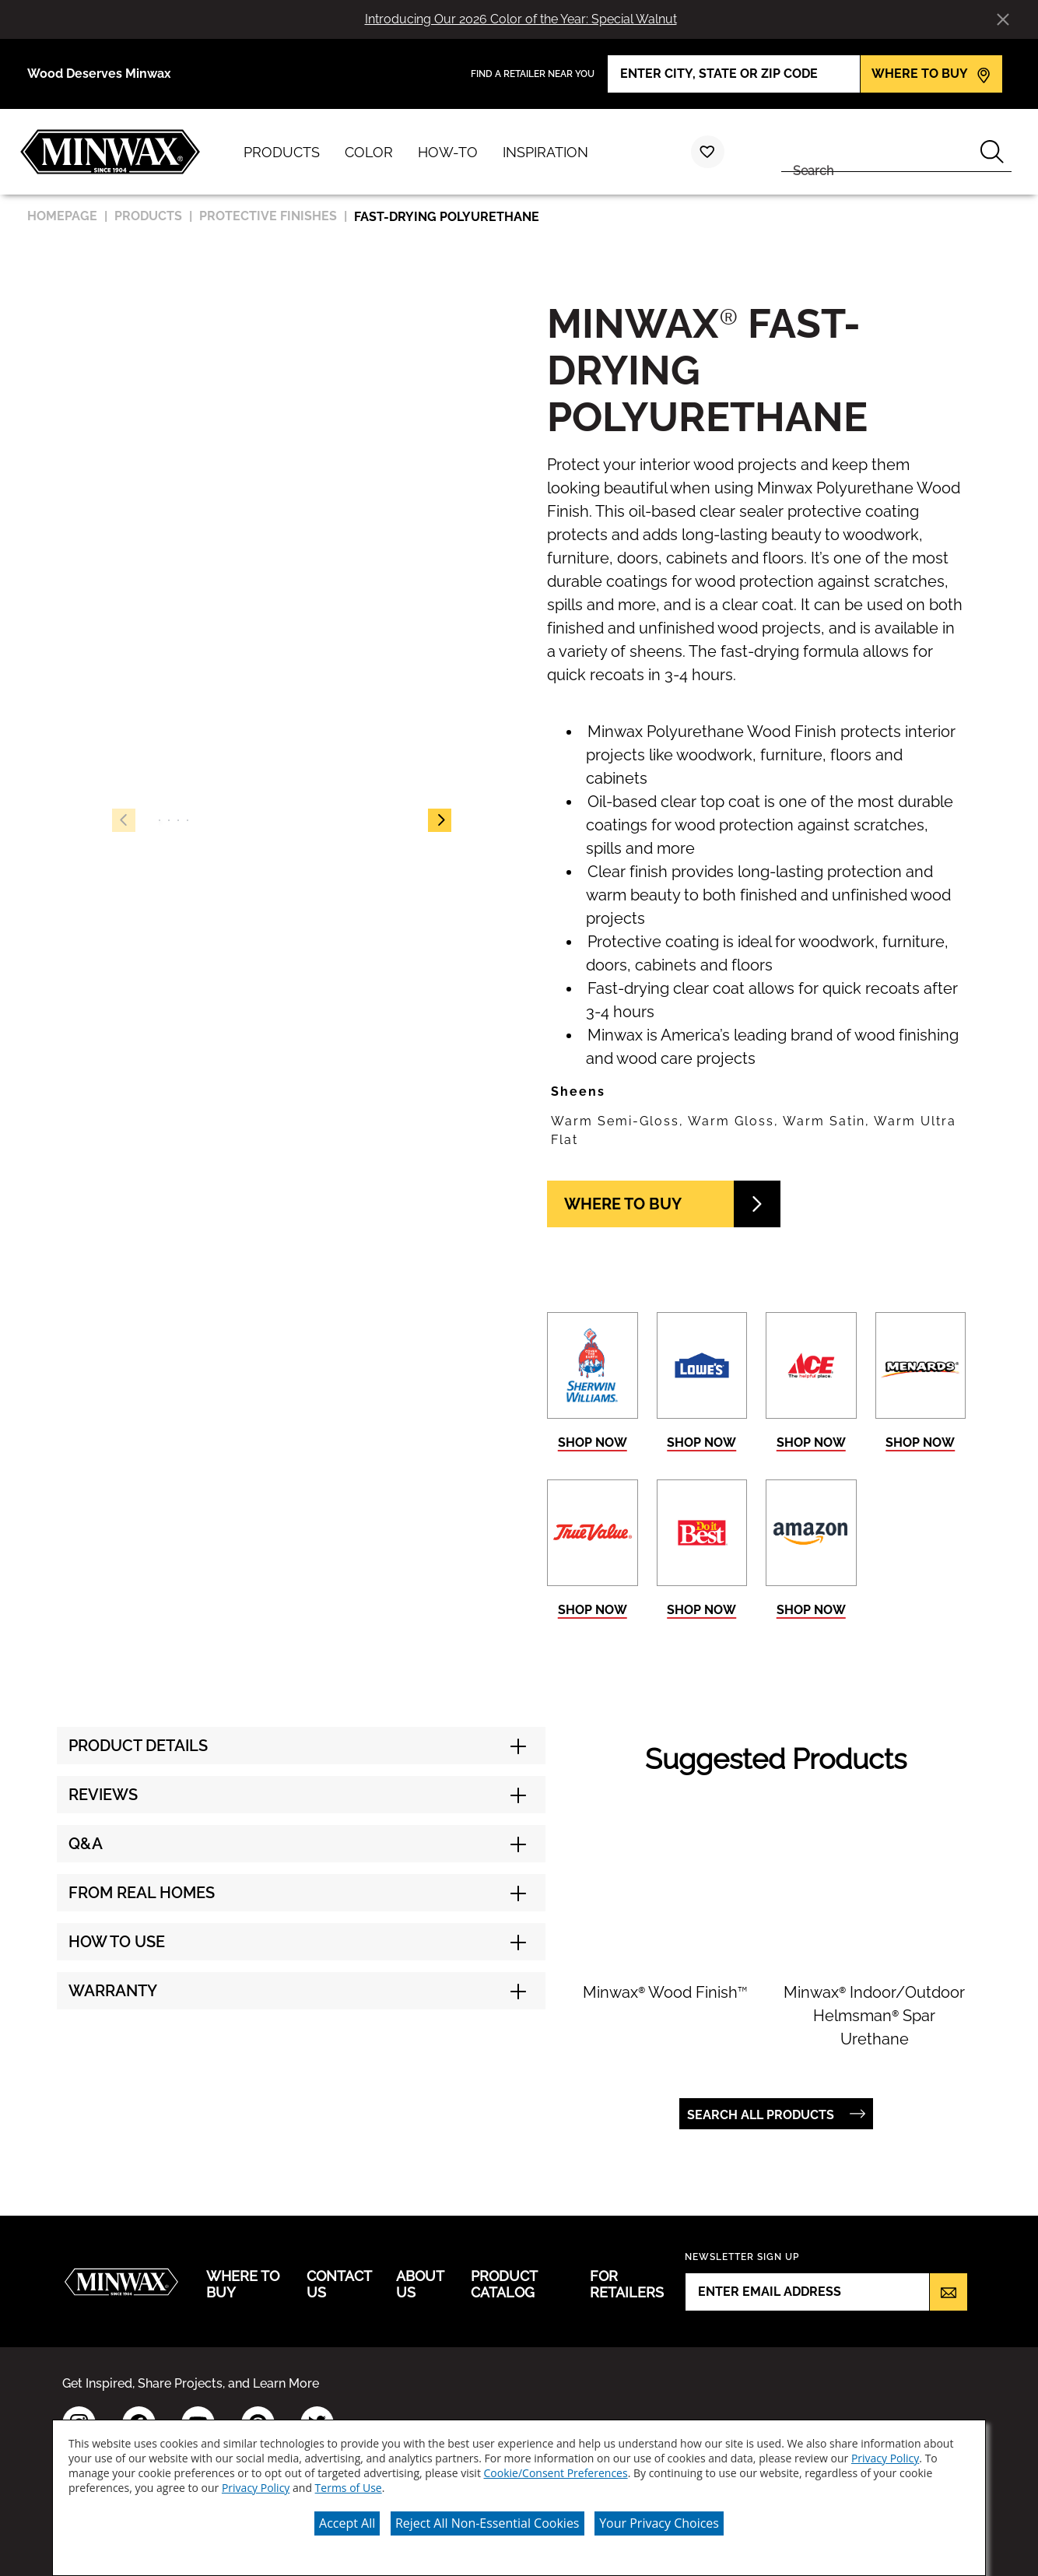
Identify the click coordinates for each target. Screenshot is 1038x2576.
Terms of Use (348, 2487)
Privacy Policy (885, 2458)
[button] (439, 820)
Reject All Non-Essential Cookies (487, 2523)
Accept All (347, 2523)
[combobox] (877, 151)
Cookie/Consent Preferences (556, 2472)
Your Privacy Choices (659, 2523)
